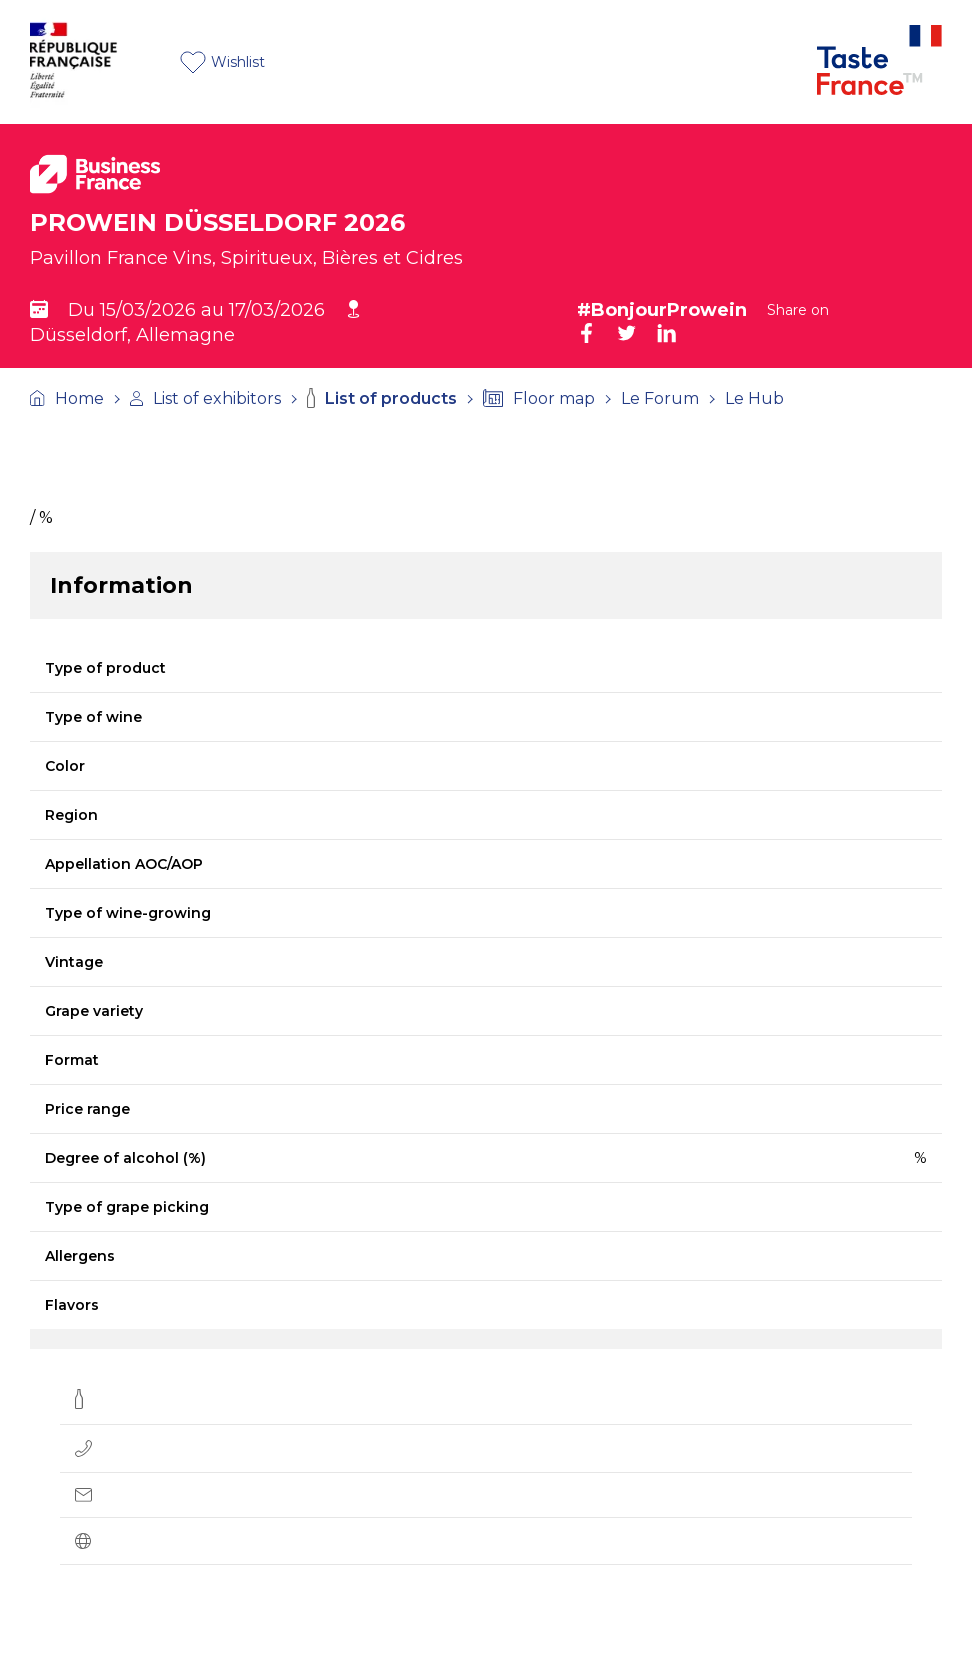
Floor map (539, 398)
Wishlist (222, 62)
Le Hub (754, 398)
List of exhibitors (205, 398)
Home (67, 398)
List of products (382, 398)
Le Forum (660, 398)
